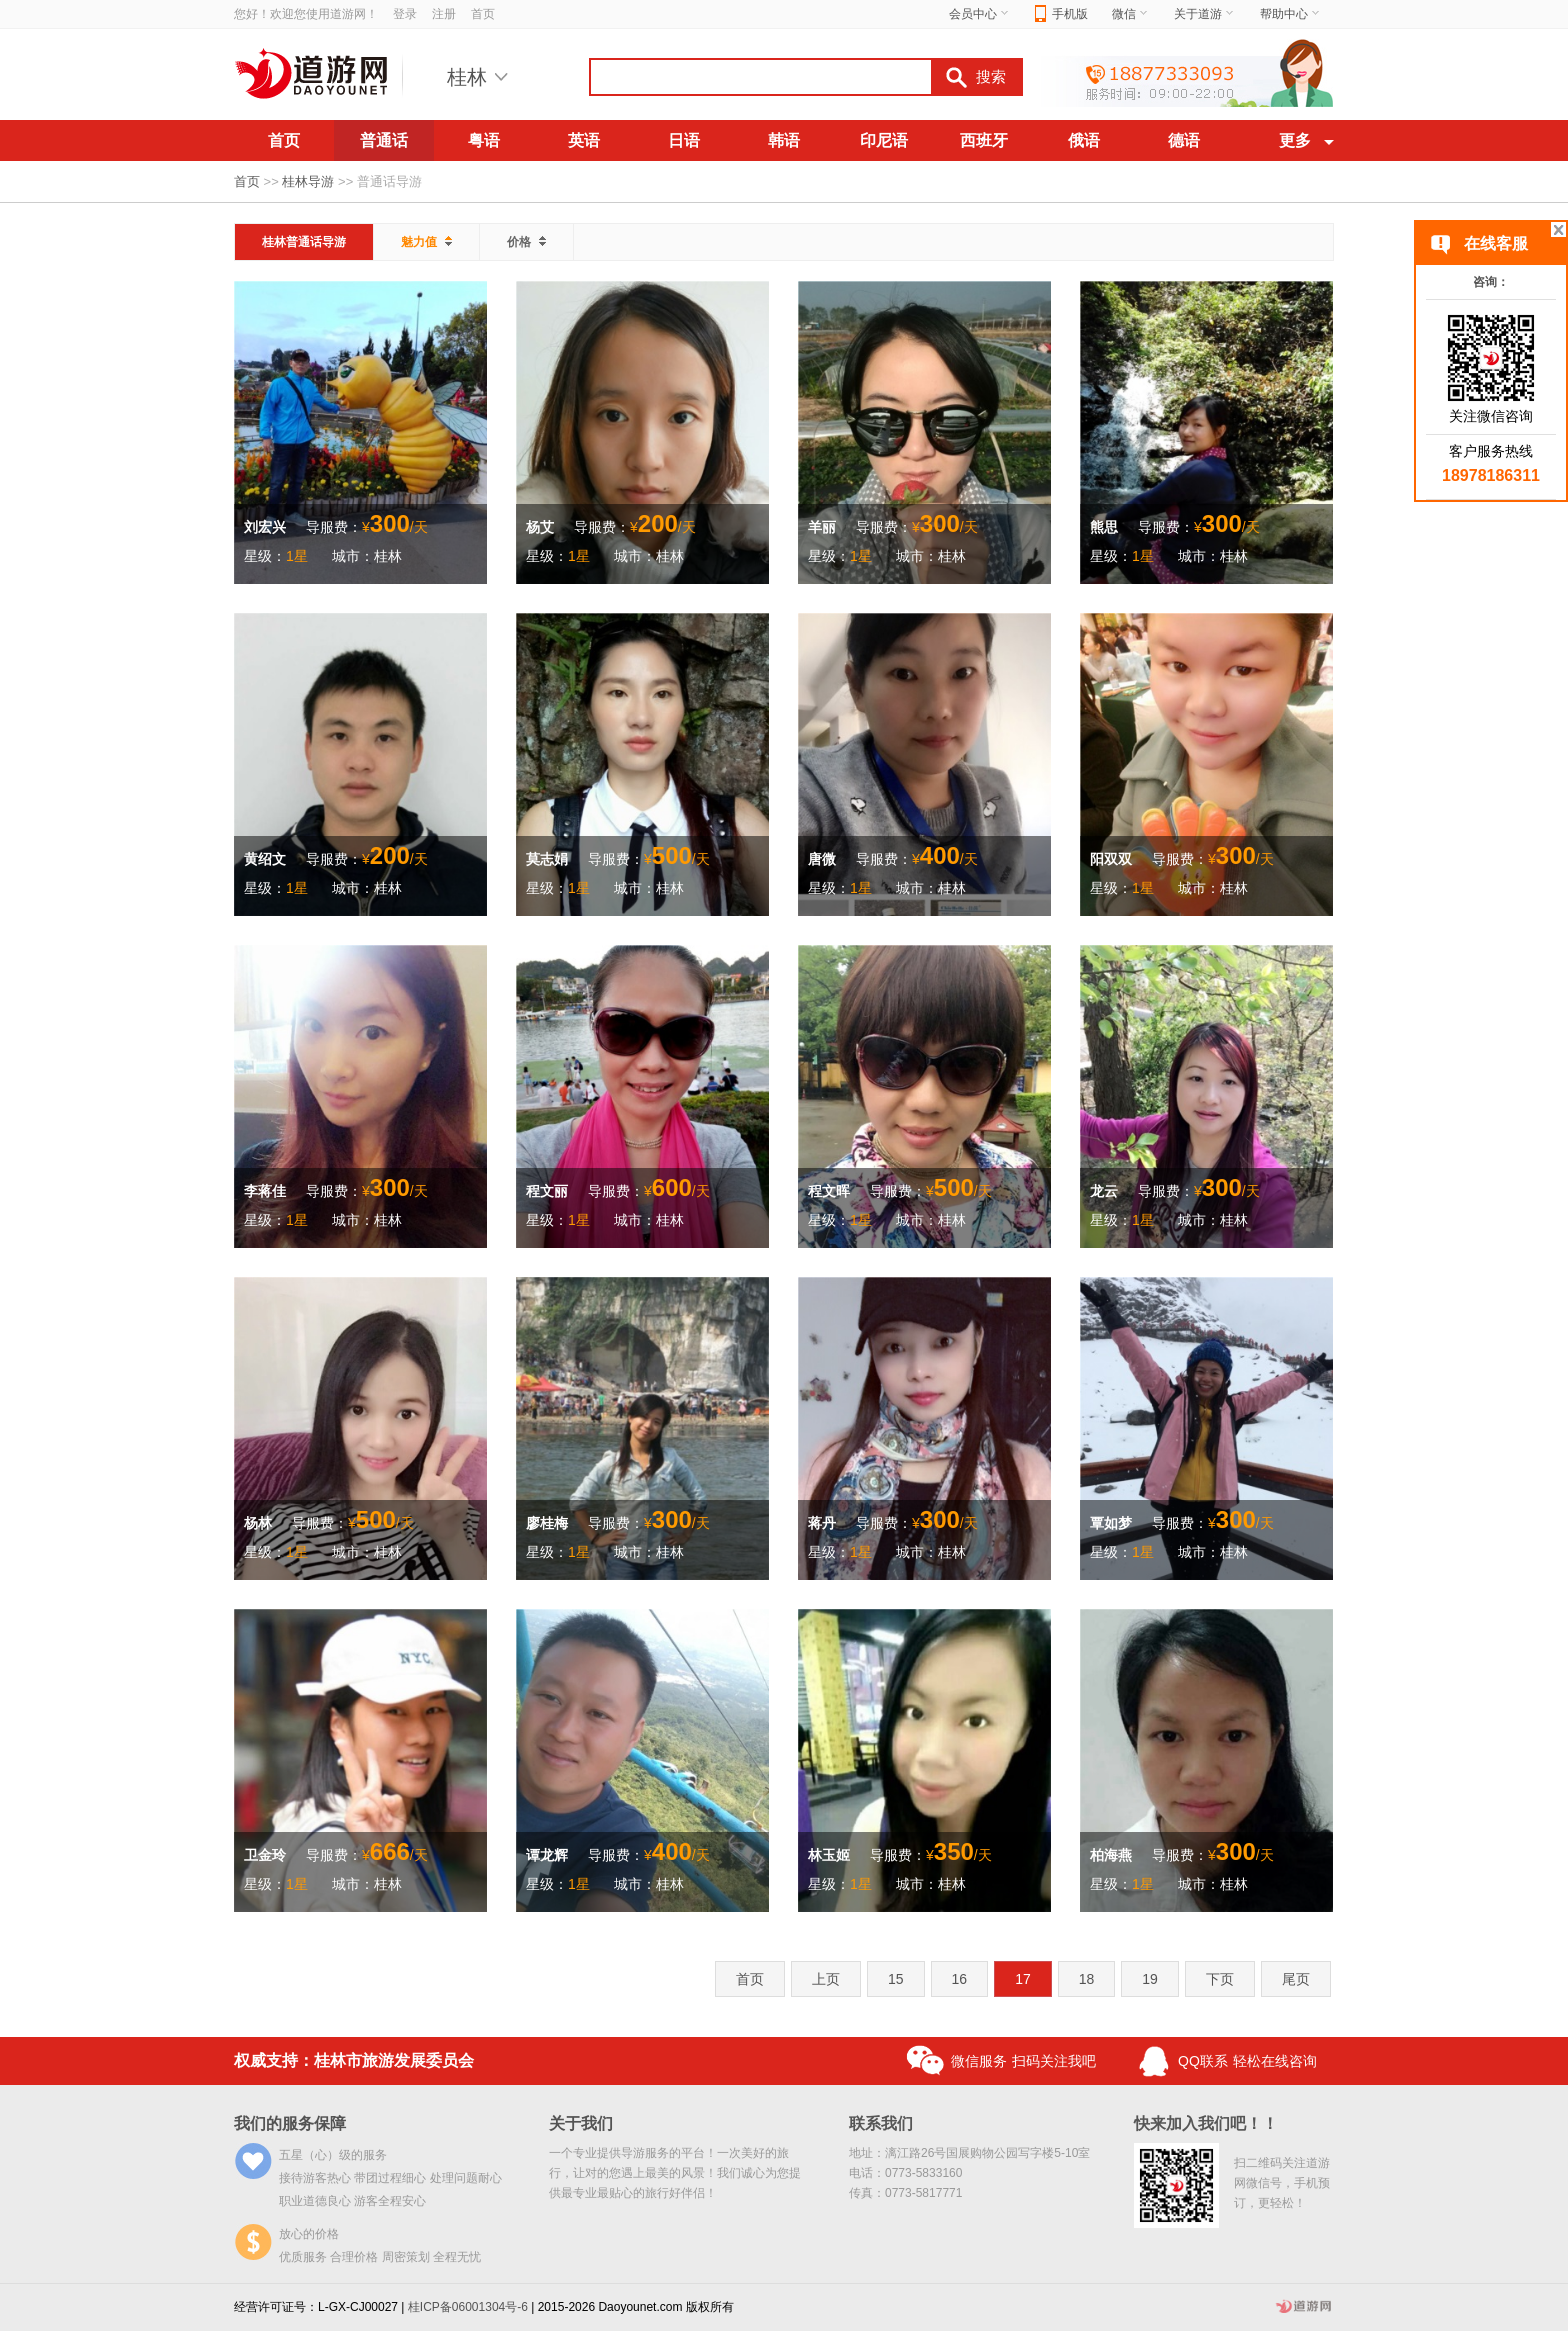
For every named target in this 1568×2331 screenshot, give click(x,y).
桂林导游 (308, 181)
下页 (1220, 1979)
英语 (584, 140)
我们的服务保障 (290, 2123)
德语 (1184, 140)
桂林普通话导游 (304, 242)
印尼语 (884, 140)
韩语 (784, 140)
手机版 (1061, 14)
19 (1150, 1979)
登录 (405, 14)
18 (1087, 1979)
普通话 (384, 140)
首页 (483, 14)
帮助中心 (1291, 14)
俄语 (1084, 140)
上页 (826, 1979)
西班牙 (984, 140)
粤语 (484, 140)
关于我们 (581, 2123)
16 (960, 1979)
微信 (1131, 14)
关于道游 (1205, 14)
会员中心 (980, 14)
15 (896, 1979)
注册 (444, 14)
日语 (684, 140)
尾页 (1296, 1979)
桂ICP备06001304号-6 (468, 2307)
